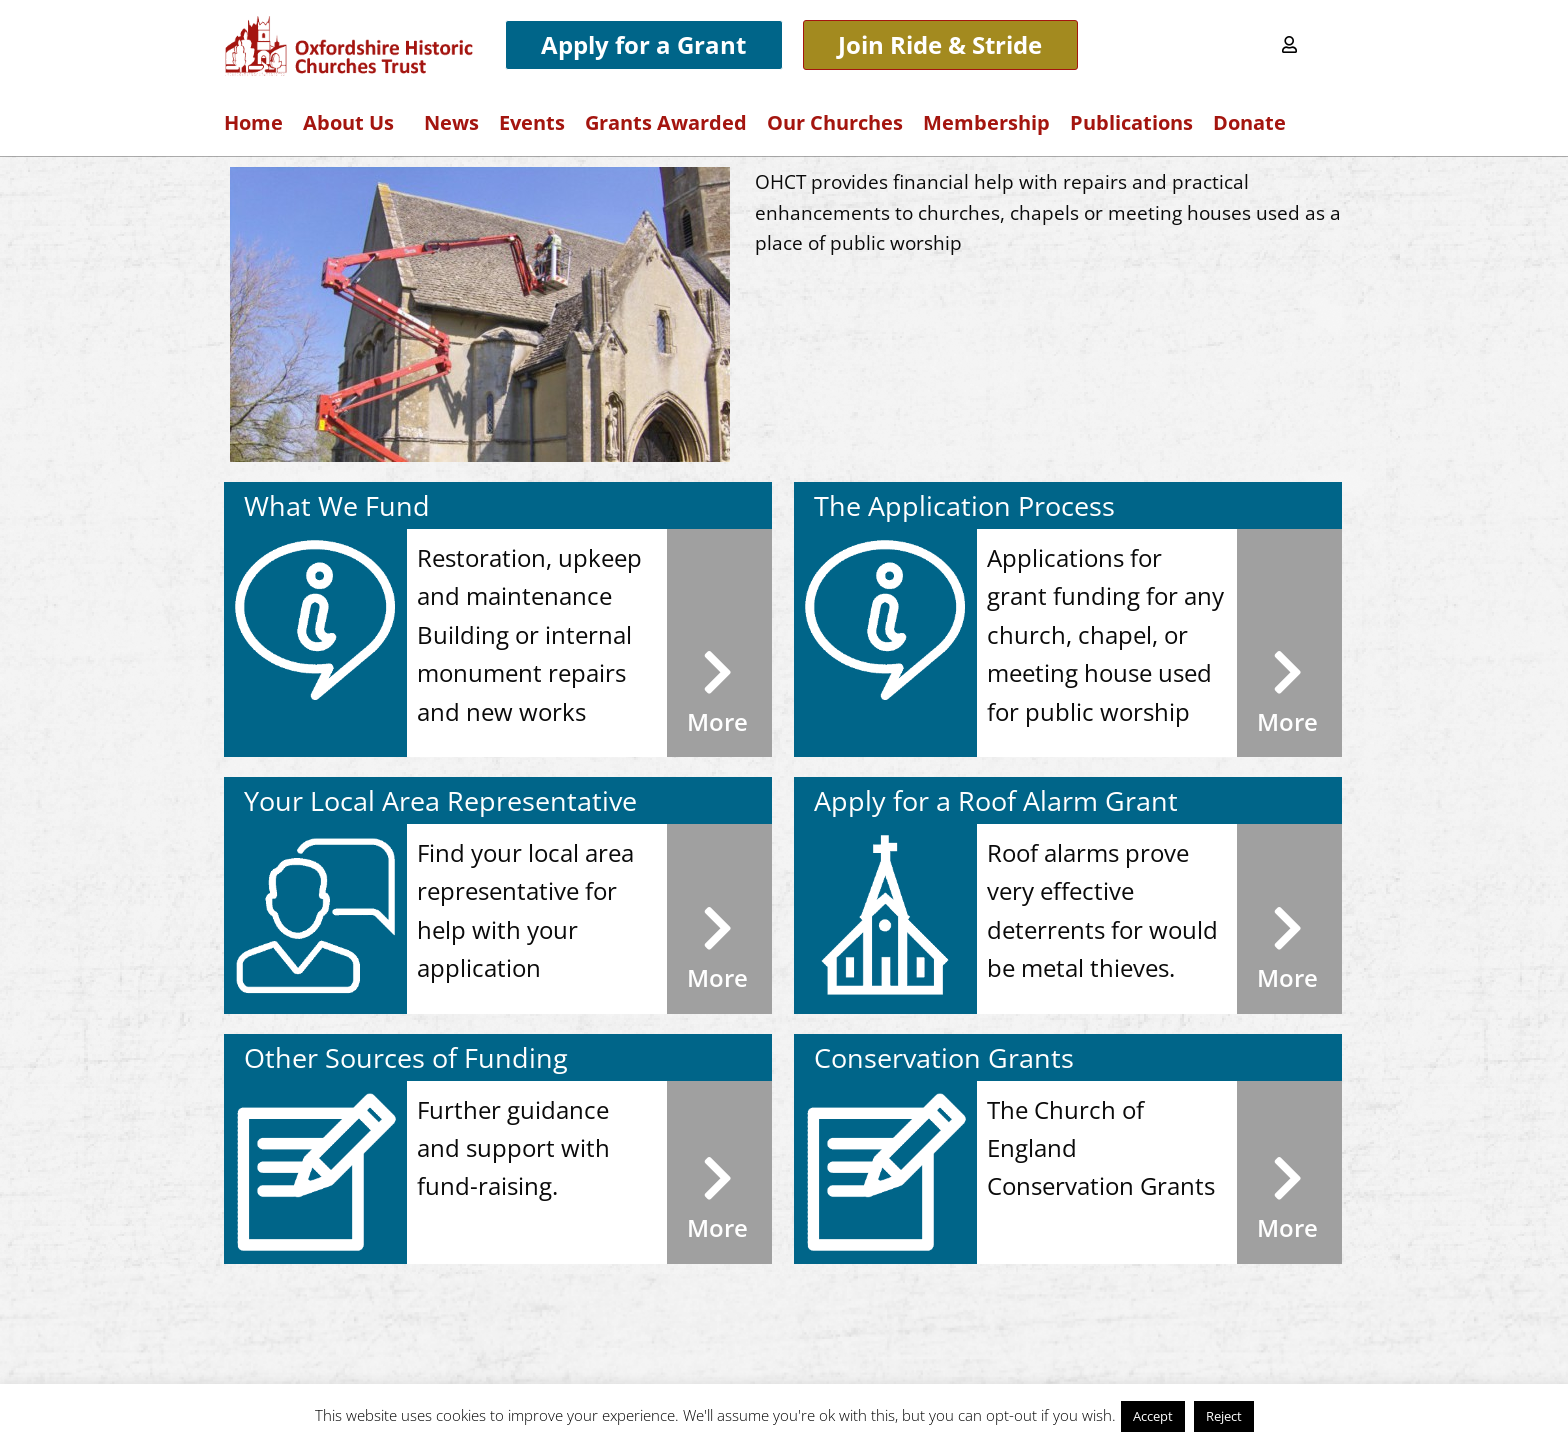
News (451, 122)
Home (253, 122)
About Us (353, 122)
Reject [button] (1224, 1416)
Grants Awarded (666, 122)
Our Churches (835, 122)
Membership (986, 122)
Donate (1249, 122)
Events (532, 122)
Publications (1131, 122)
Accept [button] (1153, 1416)
